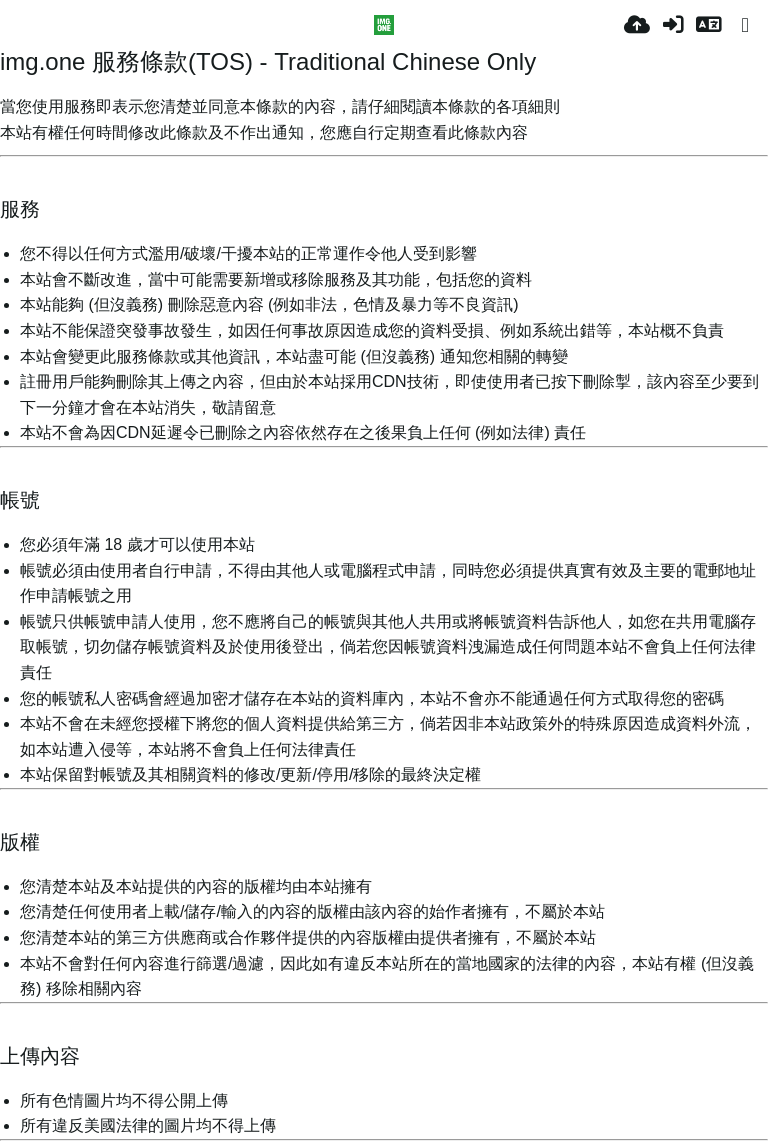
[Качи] (637, 25)
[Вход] (673, 25)
